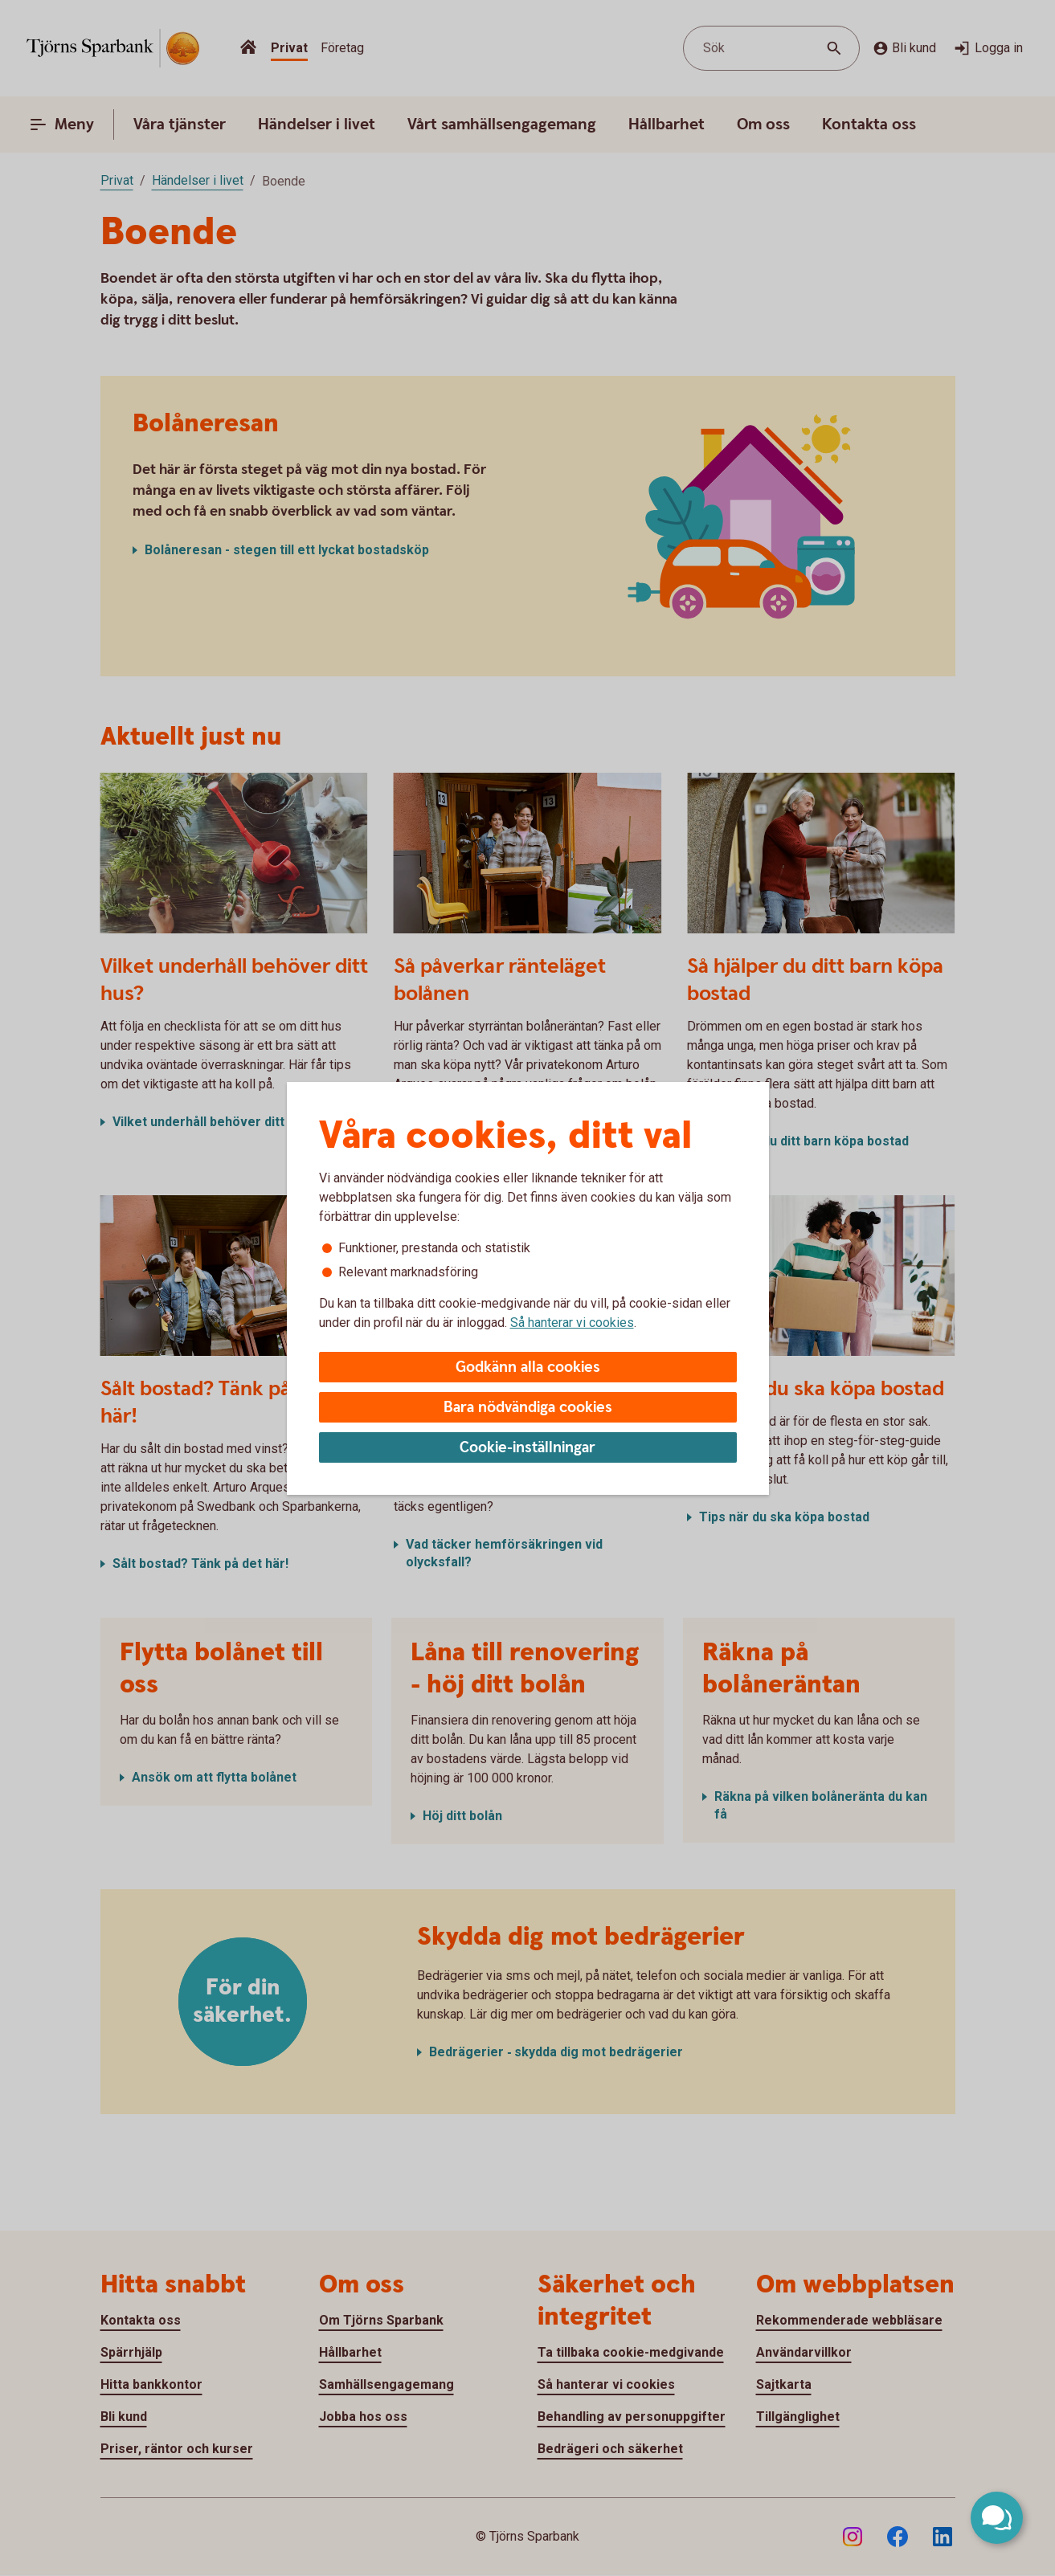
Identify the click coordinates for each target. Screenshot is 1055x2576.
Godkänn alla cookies (528, 1367)
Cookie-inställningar (527, 1448)
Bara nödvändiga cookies (528, 1408)
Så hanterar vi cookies (572, 1322)
